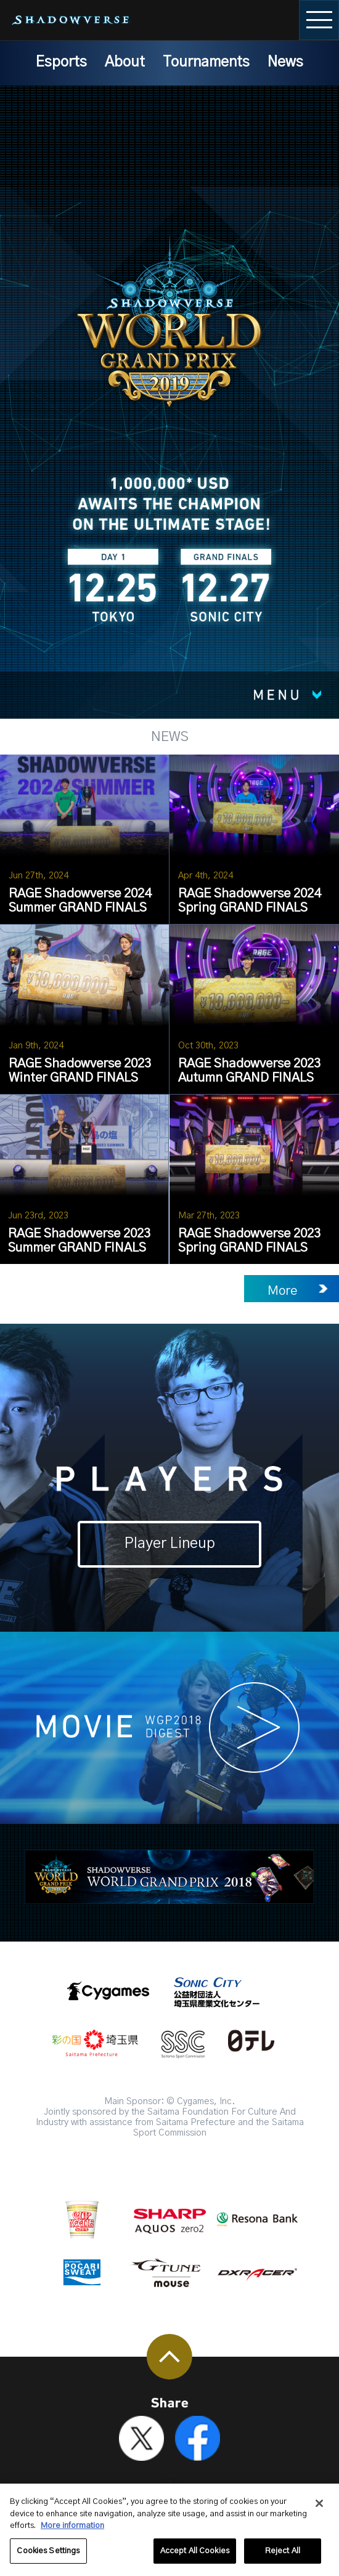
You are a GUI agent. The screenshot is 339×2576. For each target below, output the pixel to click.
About (125, 62)
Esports (61, 62)
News (285, 62)
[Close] (319, 2510)
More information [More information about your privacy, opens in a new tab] (72, 2533)
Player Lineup (170, 1543)
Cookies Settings (48, 2558)
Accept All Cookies (194, 2558)
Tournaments (206, 62)
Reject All (282, 2558)
